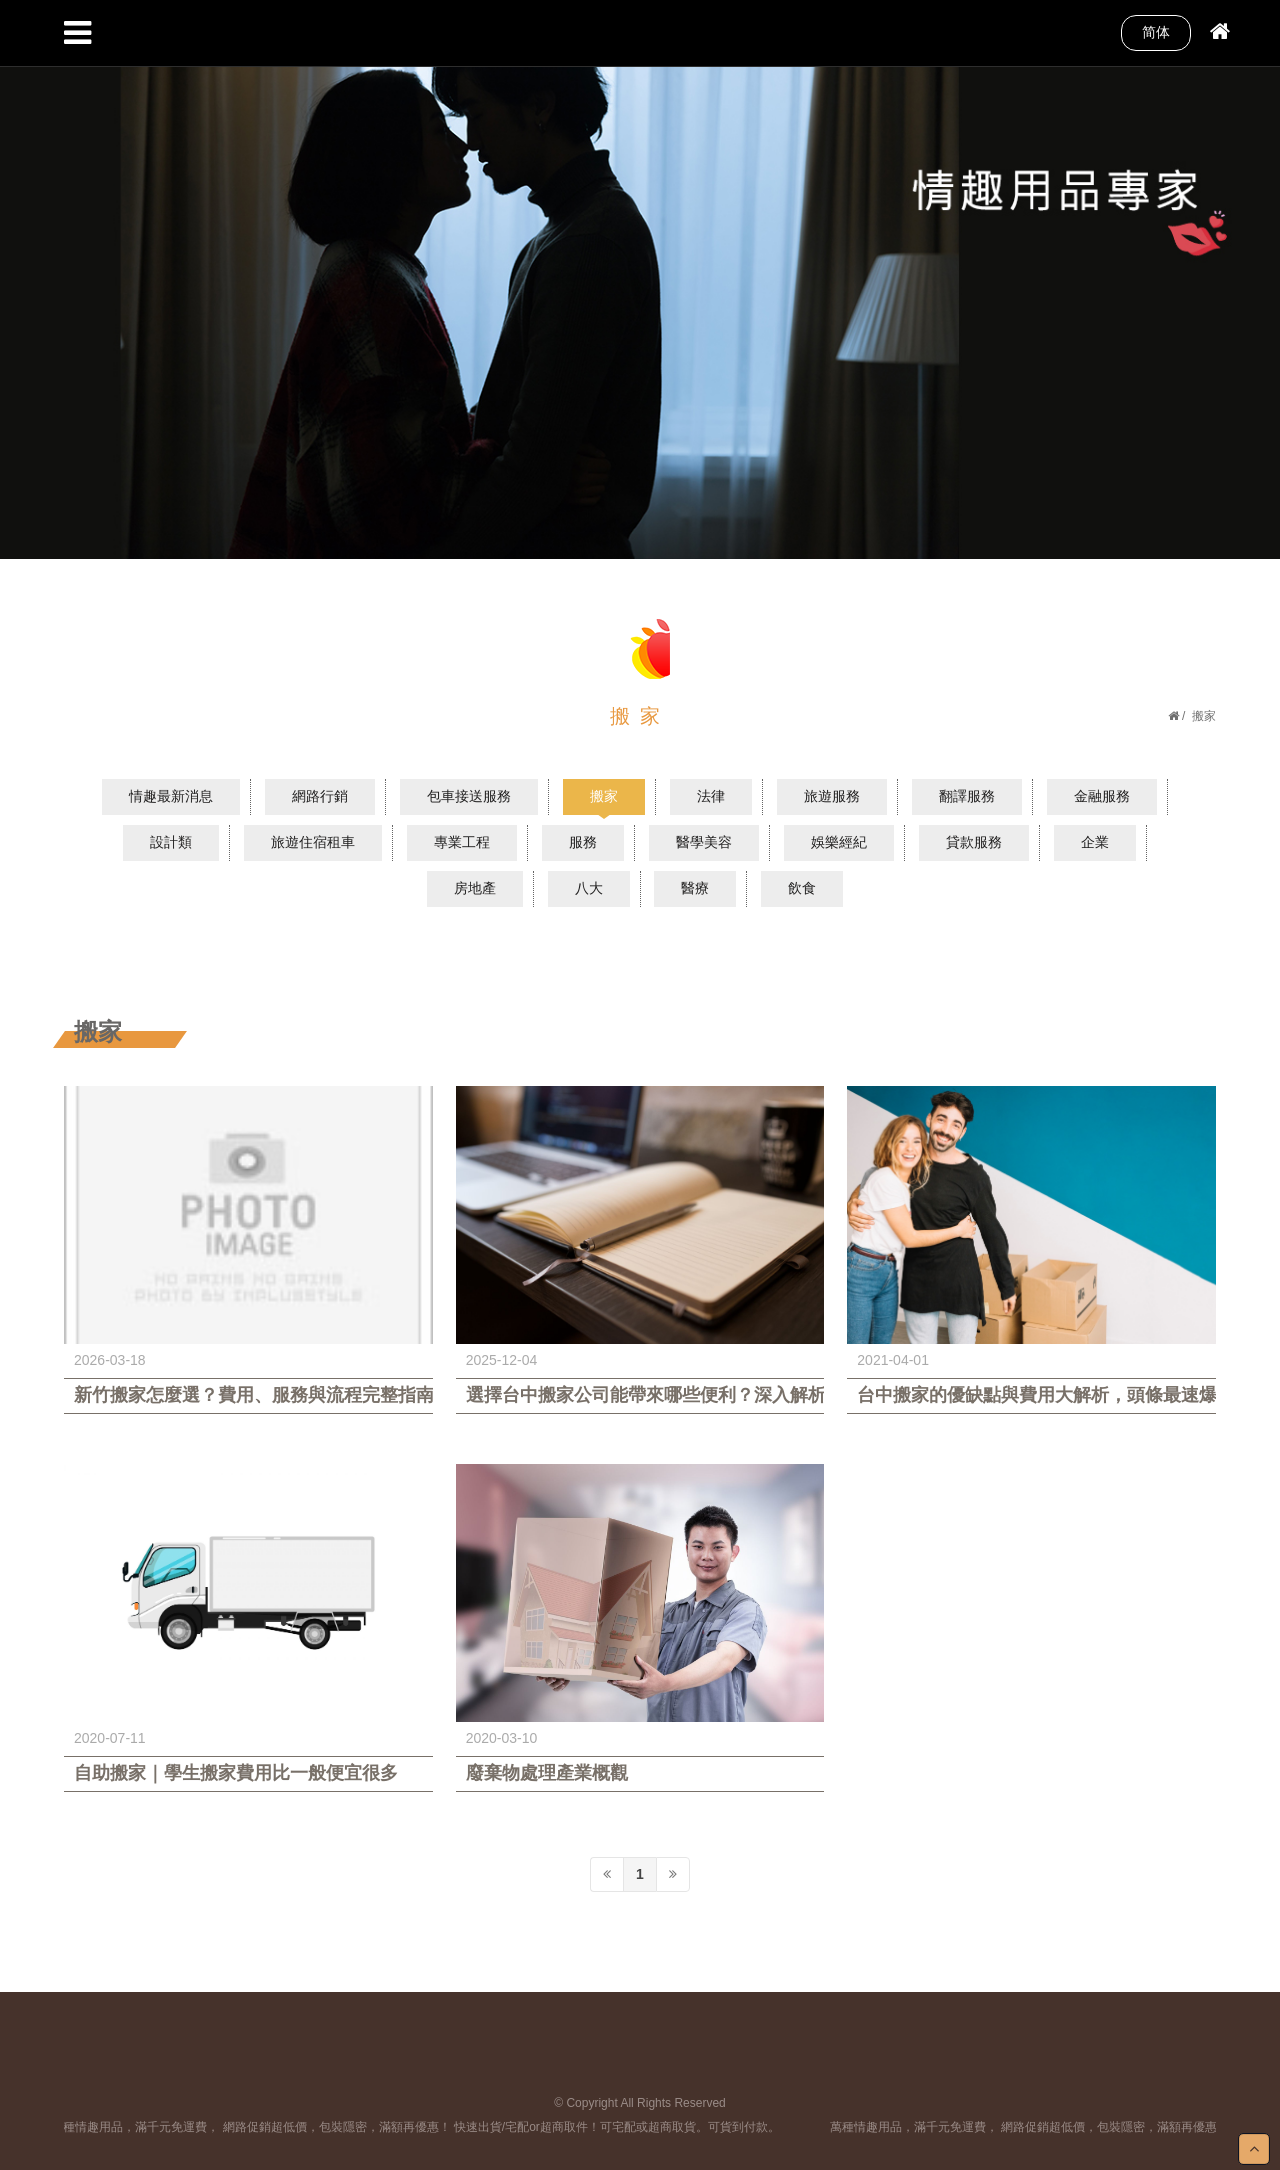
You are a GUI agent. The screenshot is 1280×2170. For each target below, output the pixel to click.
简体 (1156, 32)
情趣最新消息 (171, 796)
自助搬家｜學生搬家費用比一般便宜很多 (236, 1773)
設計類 (171, 842)
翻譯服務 (967, 796)
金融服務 (1102, 796)
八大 (589, 888)
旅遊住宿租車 (313, 842)
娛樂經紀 (839, 842)
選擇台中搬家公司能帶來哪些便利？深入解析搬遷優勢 (640, 1395)
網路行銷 (320, 796)
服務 (583, 842)
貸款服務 (974, 842)
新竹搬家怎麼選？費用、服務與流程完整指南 (248, 1395)
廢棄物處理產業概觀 (547, 1773)
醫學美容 (704, 842)
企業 (1095, 842)
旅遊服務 (832, 796)
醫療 (695, 888)
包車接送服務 (469, 796)
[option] (640, 279)
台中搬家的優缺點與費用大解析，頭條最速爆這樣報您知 (1031, 1395)
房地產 (475, 888)
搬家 (604, 796)
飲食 (802, 888)
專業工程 (462, 842)
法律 (711, 796)
